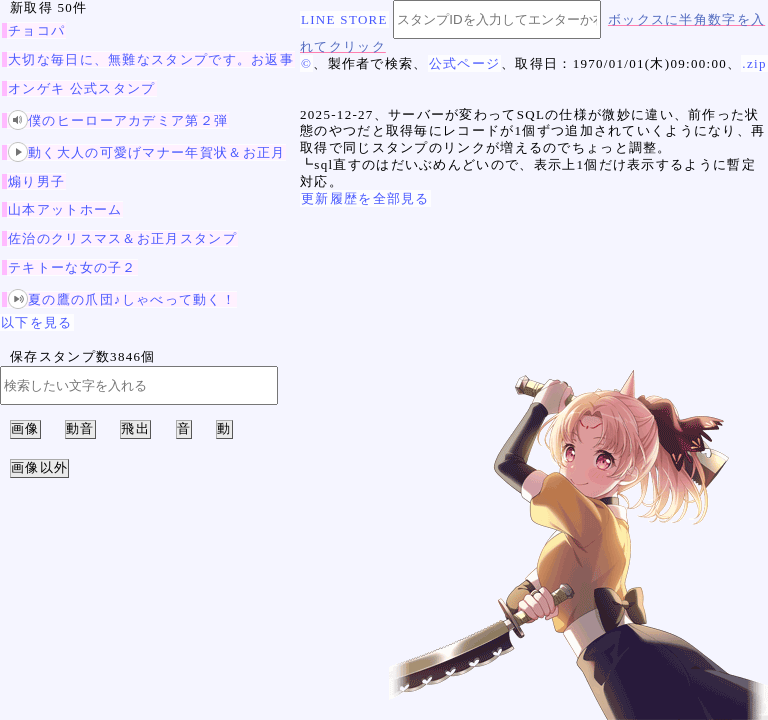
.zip (754, 63)
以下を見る (37, 322)
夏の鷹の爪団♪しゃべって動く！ (122, 299)
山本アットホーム (65, 209)
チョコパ (36, 30)
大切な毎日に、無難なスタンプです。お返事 (151, 59)
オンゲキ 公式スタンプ (82, 88)
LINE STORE (344, 19)
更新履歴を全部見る (365, 198)
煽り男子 (36, 181)
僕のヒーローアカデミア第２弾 (118, 120)
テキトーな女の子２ (72, 267)
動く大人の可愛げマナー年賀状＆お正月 (146, 152)
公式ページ (465, 63)
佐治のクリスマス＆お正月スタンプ (122, 238)
